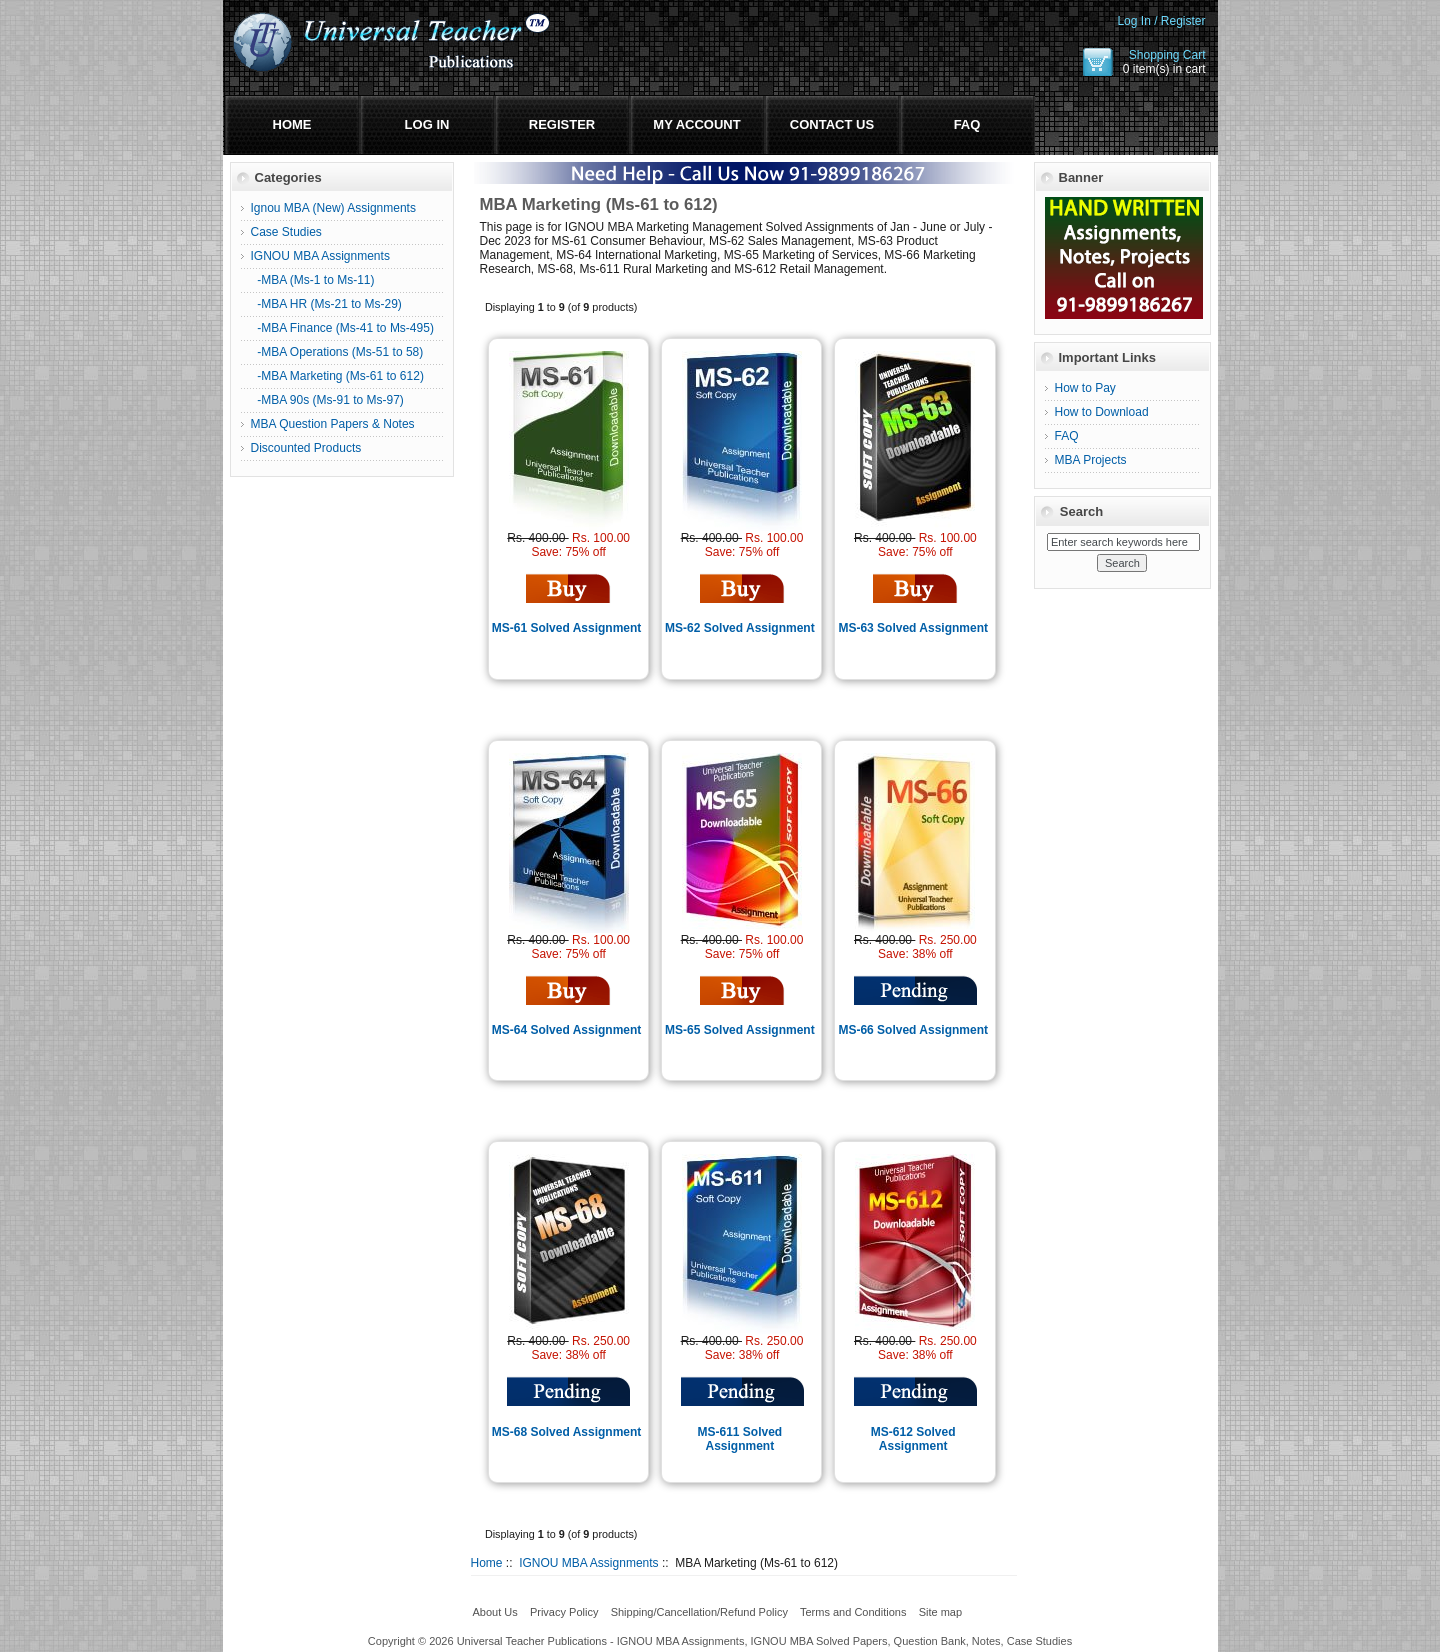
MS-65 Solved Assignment (740, 1030)
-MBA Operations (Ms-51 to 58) (337, 352)
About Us (494, 1612)
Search (1081, 511)
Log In (427, 124)
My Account (696, 124)
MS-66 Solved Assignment (913, 1030)
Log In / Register (1161, 21)
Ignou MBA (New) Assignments (333, 208)
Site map (940, 1612)
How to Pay (1085, 388)
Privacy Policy (564, 1612)
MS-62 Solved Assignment (740, 628)
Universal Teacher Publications (532, 1641)
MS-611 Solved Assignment (740, 1439)
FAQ (967, 124)
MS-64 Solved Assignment (567, 1030)
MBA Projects (1091, 460)
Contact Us (832, 124)
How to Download (1102, 412)
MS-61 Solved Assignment (567, 628)
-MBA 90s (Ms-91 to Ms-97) (327, 400)
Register (562, 124)
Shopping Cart (1167, 55)
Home (292, 124)
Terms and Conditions (853, 1612)
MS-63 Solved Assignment (913, 628)
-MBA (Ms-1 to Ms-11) (313, 280)
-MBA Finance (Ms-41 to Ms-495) (342, 328)
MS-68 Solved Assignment (567, 1432)
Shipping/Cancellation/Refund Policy (699, 1612)
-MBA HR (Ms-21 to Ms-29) (326, 304)
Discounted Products (306, 448)
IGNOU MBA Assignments (588, 1563)
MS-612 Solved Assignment (913, 1439)
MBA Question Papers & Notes (333, 424)
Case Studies (286, 232)
